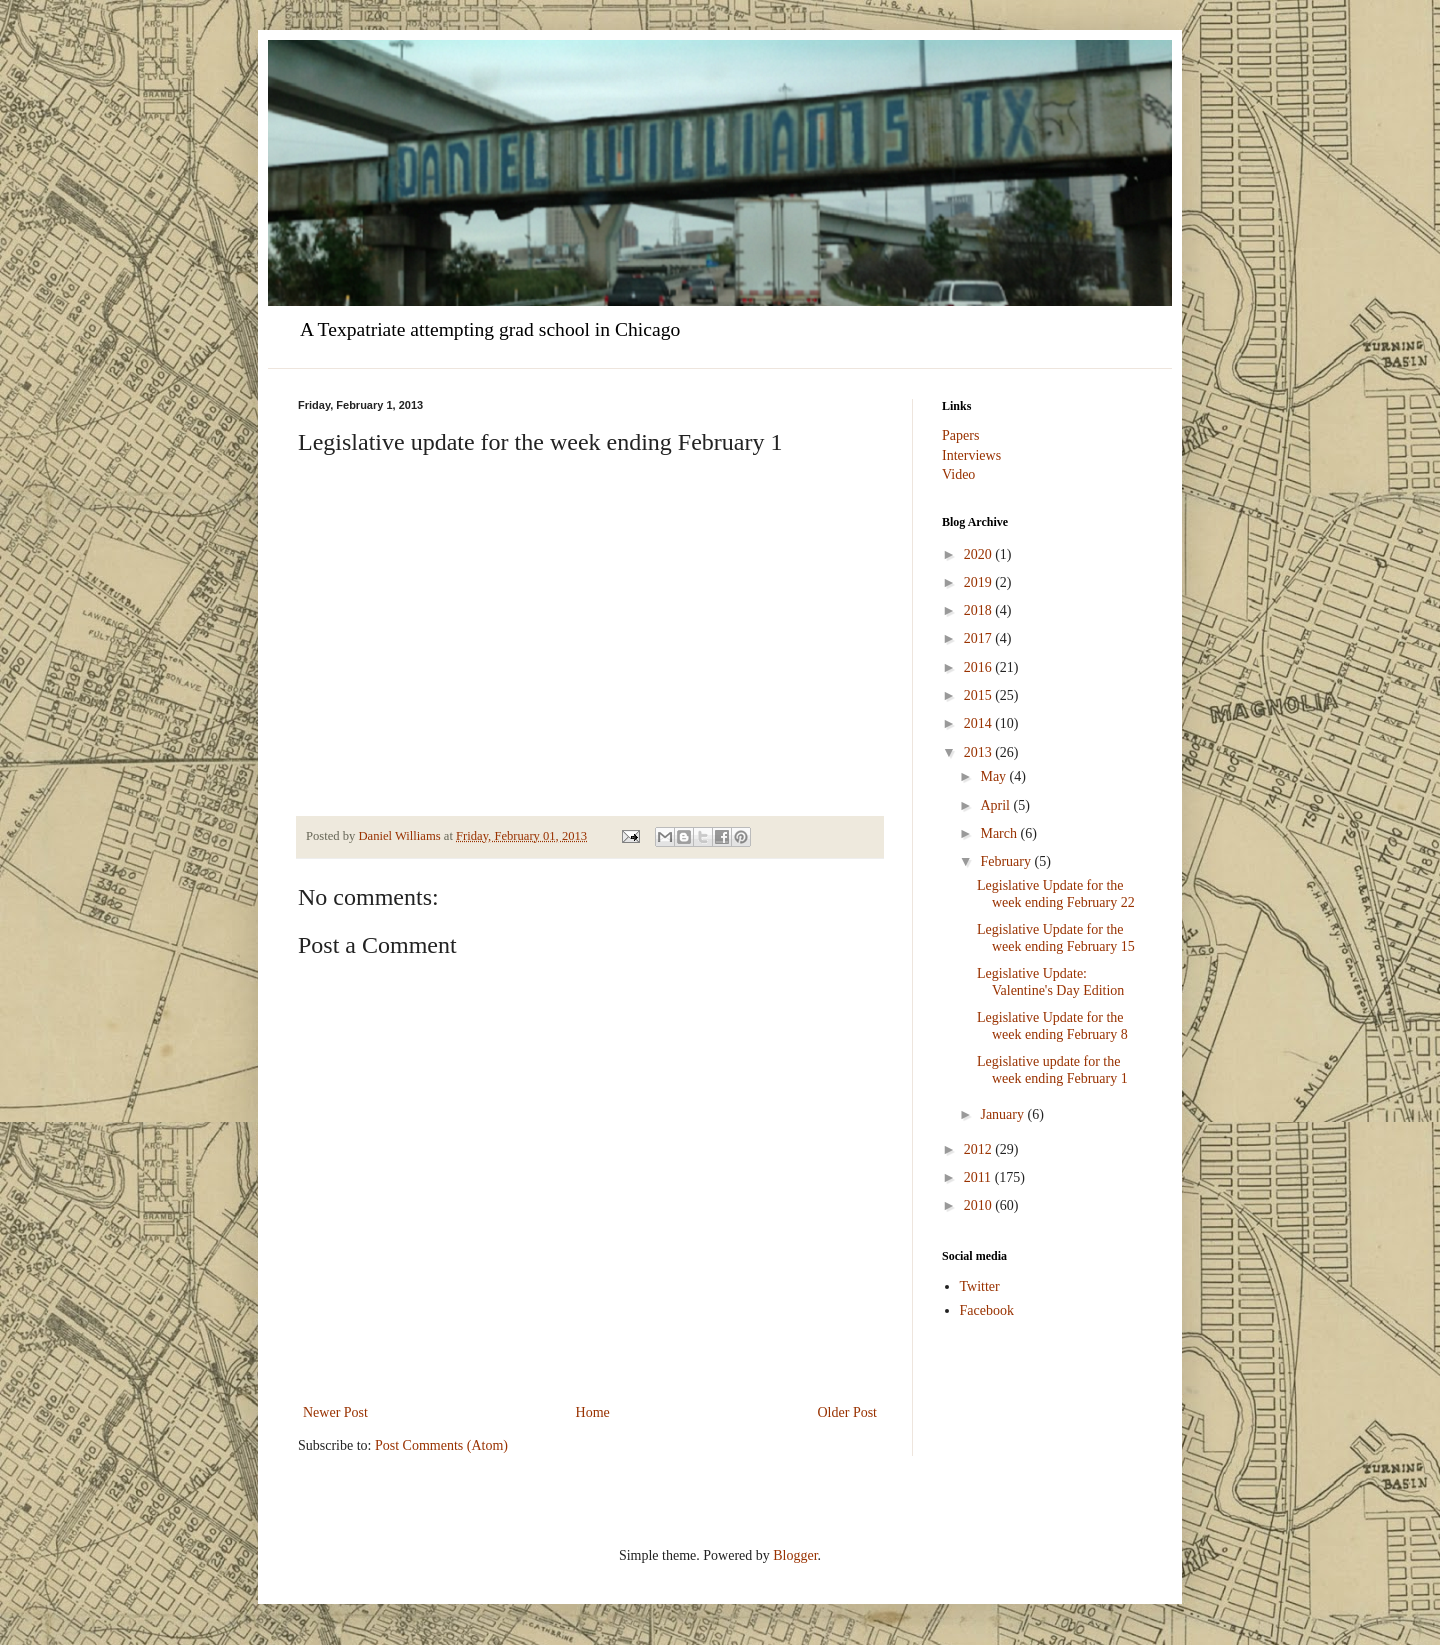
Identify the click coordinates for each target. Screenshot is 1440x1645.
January (1003, 1114)
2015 (980, 695)
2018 (980, 610)
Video (958, 474)
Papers (960, 435)
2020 (980, 554)
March (1000, 833)
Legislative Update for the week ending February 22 (1056, 894)
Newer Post (335, 1412)
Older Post (848, 1412)
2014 (980, 723)
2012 (980, 1149)
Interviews (971, 455)
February (1007, 861)
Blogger (795, 1555)
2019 (980, 582)
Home (593, 1412)
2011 (979, 1177)
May (994, 776)
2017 (980, 638)
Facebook (987, 1310)
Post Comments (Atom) (441, 1445)
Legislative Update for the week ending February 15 (1056, 938)
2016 (980, 667)
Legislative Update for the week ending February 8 (1052, 1026)
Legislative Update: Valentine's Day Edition (1050, 982)
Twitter (980, 1286)
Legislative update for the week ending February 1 (1052, 1070)
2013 (980, 752)
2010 (980, 1205)
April (996, 805)
